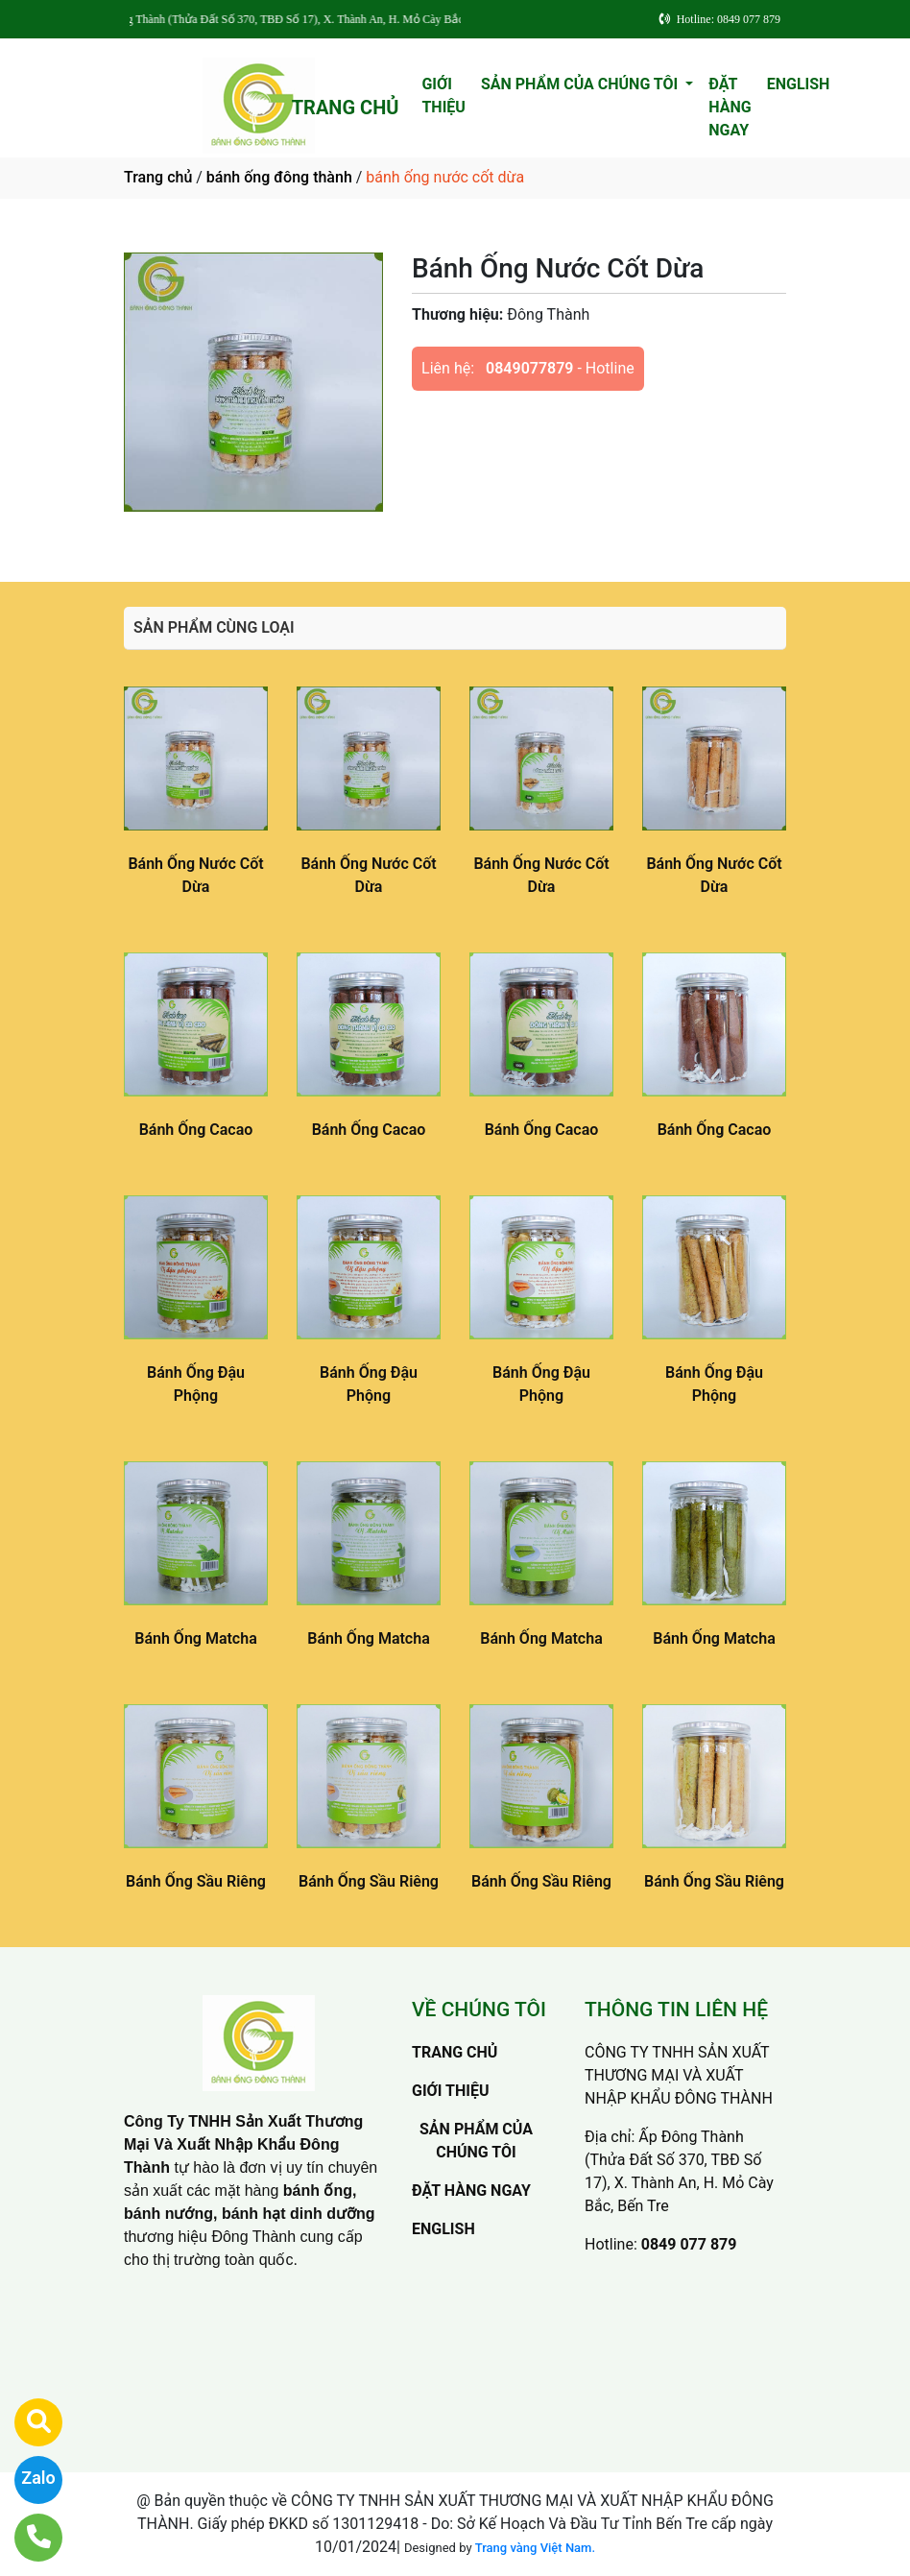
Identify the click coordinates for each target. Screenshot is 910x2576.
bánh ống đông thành (279, 177)
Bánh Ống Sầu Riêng (196, 1881)
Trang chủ (158, 177)
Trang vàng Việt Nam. (535, 2547)
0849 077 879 (689, 2244)
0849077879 (529, 368)
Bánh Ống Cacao (196, 1129)
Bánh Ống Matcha (195, 1638)
